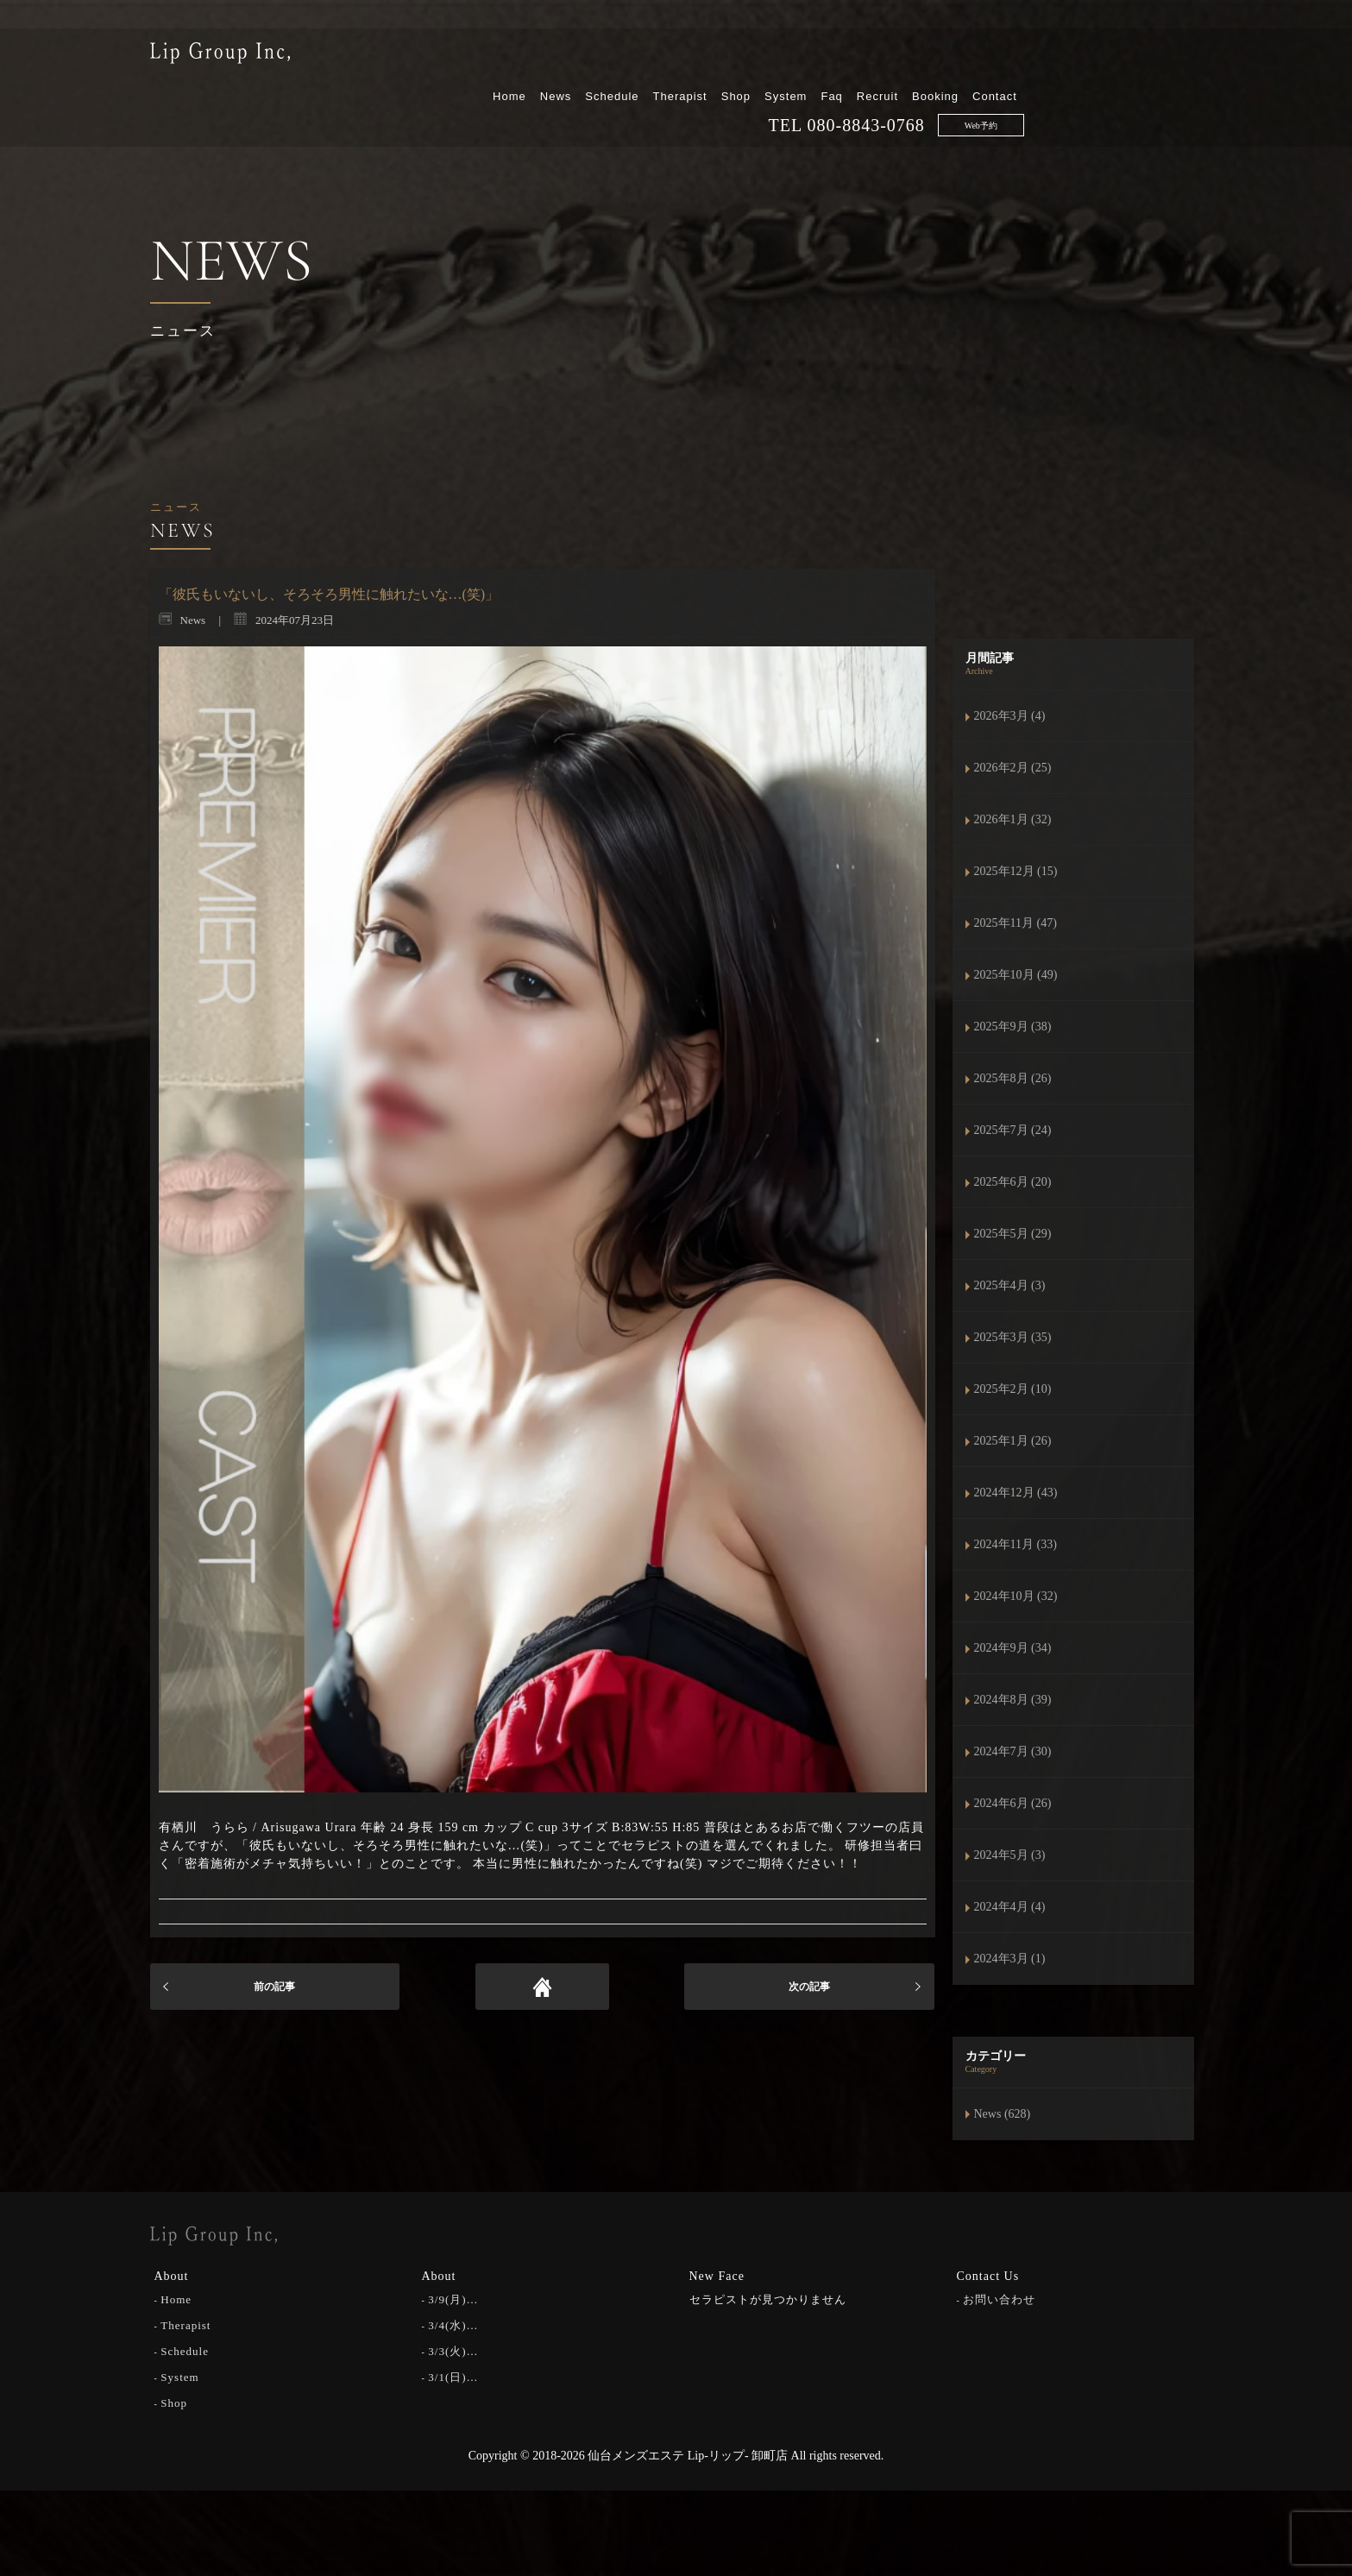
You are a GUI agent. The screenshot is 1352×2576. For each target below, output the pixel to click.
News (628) (1002, 2113)
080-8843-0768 (1044, 87)
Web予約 (1158, 87)
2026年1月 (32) (1013, 819)
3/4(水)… (453, 2323)
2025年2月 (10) (1013, 1388)
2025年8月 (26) (1013, 1078)
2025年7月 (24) (1013, 1130)
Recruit (1056, 58)
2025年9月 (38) (1013, 1026)
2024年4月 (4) (1010, 1906)
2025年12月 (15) (1016, 871)
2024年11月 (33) (1015, 1544)
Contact (1173, 58)
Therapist (858, 58)
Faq (1010, 58)
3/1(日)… (453, 2375)
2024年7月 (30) (1013, 1751)
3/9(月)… (453, 2297)
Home (688, 58)
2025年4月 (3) (1010, 1285)
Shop (913, 58)
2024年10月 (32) (1016, 1596)
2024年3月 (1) (1010, 1958)
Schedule (790, 58)
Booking (1114, 58)
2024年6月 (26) (1013, 1803)
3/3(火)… (453, 2349)
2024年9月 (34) (1013, 1647)
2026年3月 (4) (1010, 715)
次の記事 (809, 1987)
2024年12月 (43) (1016, 1492)
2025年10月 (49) (1016, 974)
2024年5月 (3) (1010, 1855)
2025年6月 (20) (1013, 1181)
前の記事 (274, 1987)
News (734, 58)
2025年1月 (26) (1013, 1440)
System (964, 58)
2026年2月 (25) (1013, 767)
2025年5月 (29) (1013, 1233)
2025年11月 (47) (1015, 922)
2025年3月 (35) (1013, 1337)
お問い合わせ (999, 2297)
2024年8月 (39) (1013, 1699)
